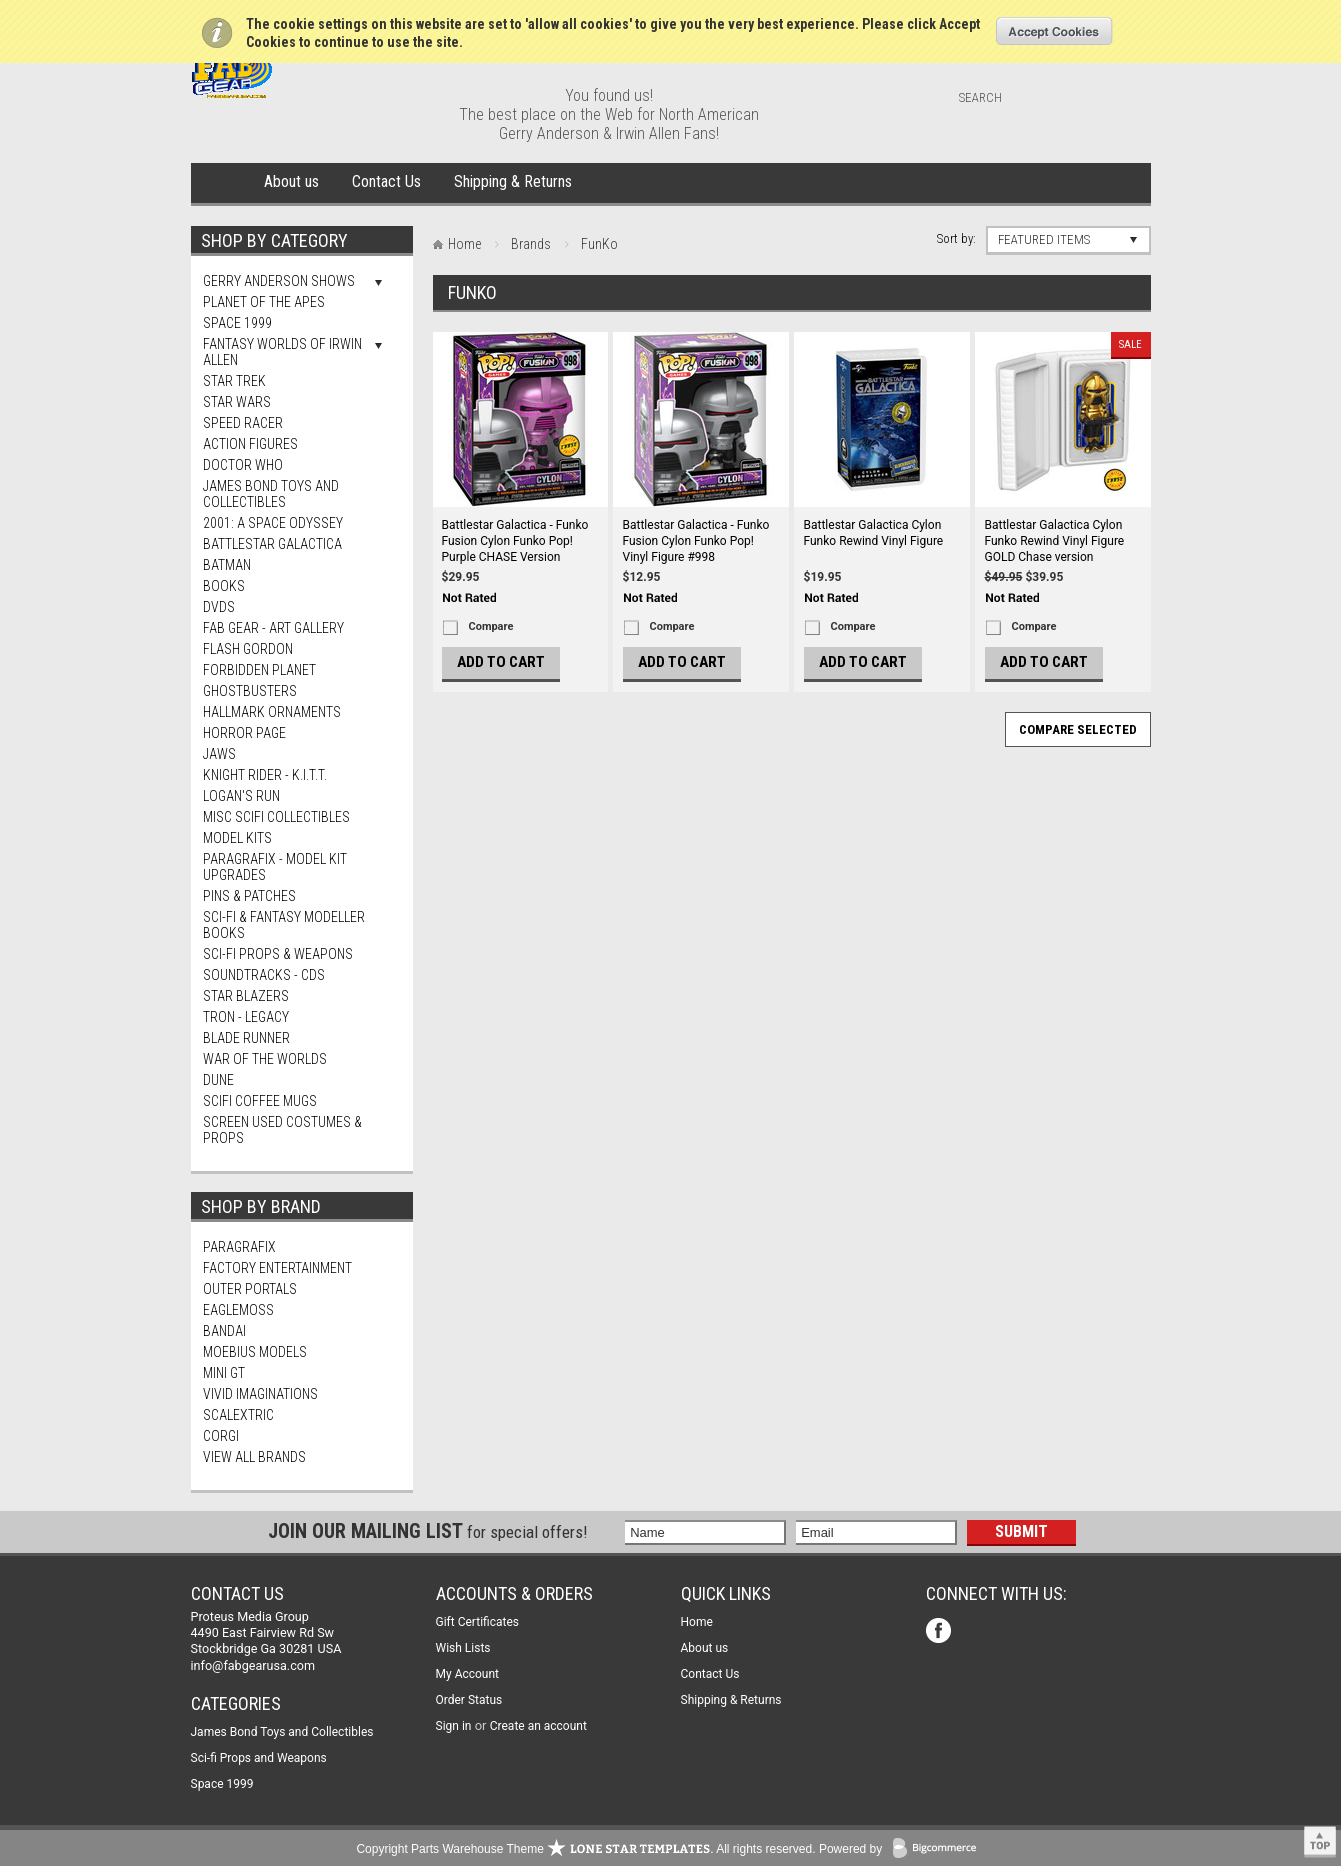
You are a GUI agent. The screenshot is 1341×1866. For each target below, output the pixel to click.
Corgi (221, 1436)
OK (1054, 31)
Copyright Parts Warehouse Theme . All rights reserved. (585, 1849)
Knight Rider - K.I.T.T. (265, 775)
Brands (531, 244)
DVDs (219, 607)
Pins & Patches (249, 896)
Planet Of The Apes (264, 302)
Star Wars (237, 402)
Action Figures (250, 444)
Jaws (219, 754)
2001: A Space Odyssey (273, 523)
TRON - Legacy (246, 1017)
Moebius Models (255, 1352)
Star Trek (234, 381)
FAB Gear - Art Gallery (273, 628)
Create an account (538, 1726)
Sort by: (956, 238)
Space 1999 (237, 323)
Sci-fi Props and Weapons (259, 1758)
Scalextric (238, 1415)
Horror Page (244, 733)
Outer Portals (250, 1289)
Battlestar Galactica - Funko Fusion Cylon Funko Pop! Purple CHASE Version (515, 541)
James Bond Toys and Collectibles (271, 494)
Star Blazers (246, 996)
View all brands (254, 1457)
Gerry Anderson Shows (279, 281)
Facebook (940, 1632)
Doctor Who (243, 465)
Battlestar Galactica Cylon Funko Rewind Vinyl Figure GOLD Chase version (1055, 541)
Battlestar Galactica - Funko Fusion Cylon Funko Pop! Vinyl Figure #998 (696, 541)
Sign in (454, 1726)
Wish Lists (463, 1648)
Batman (227, 565)
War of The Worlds (265, 1059)
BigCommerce (939, 1849)
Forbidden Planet (259, 670)
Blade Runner (246, 1038)
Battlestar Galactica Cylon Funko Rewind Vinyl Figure (874, 533)
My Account (468, 1674)
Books (224, 586)
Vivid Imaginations (260, 1394)
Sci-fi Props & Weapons (278, 954)
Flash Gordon (248, 649)
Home (223, 183)
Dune (218, 1080)
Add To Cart (501, 662)
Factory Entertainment (277, 1268)
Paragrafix (239, 1247)
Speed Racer (243, 423)
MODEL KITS (237, 838)
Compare (491, 626)
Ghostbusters (250, 691)
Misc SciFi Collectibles (276, 817)
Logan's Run (241, 796)
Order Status (469, 1700)
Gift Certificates (477, 1622)
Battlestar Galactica (272, 544)
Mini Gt (224, 1373)
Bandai (224, 1331)
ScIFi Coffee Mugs (260, 1101)
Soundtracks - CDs (264, 975)
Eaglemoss (238, 1310)
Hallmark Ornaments (272, 712)
